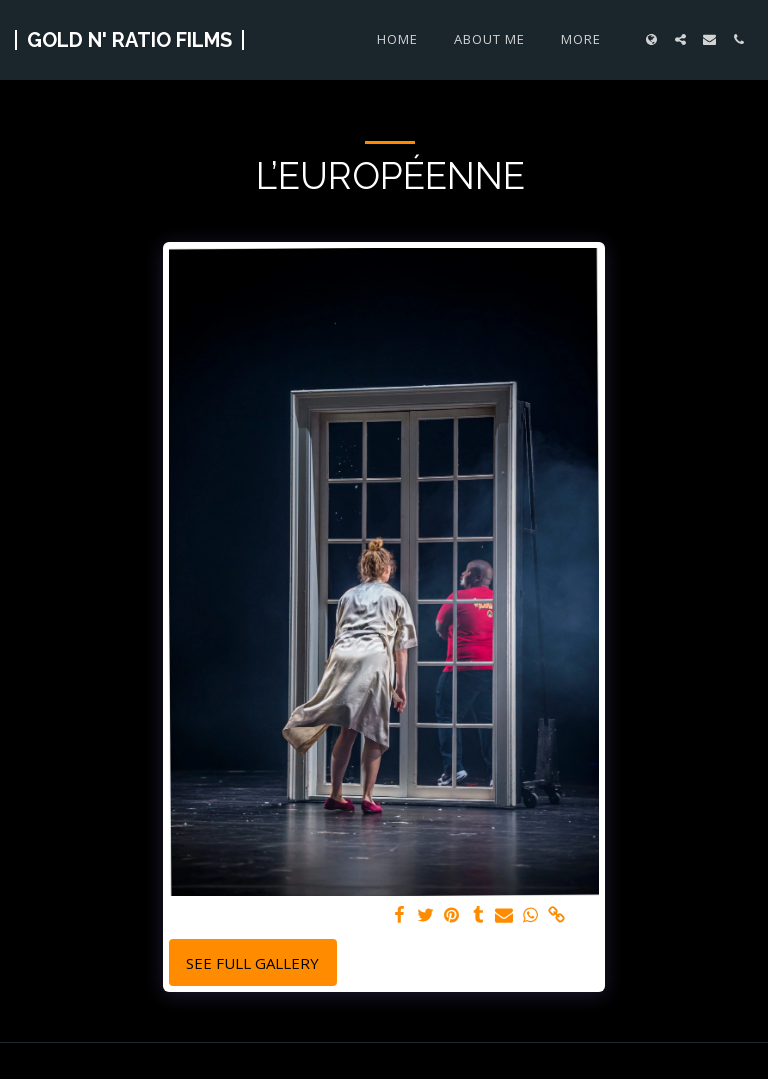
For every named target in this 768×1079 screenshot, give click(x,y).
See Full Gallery (252, 963)
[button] (680, 39)
